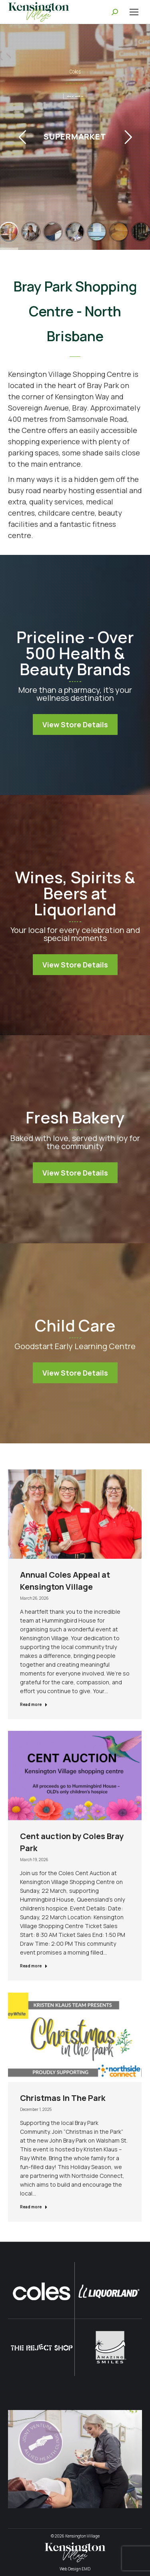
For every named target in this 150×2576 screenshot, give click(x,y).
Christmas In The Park (62, 2097)
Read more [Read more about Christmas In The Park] (34, 2207)
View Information (75, 96)
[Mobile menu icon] (134, 12)
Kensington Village (82, 2536)
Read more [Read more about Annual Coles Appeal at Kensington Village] (34, 1704)
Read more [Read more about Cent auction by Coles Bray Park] (34, 1966)
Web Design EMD (75, 2569)
